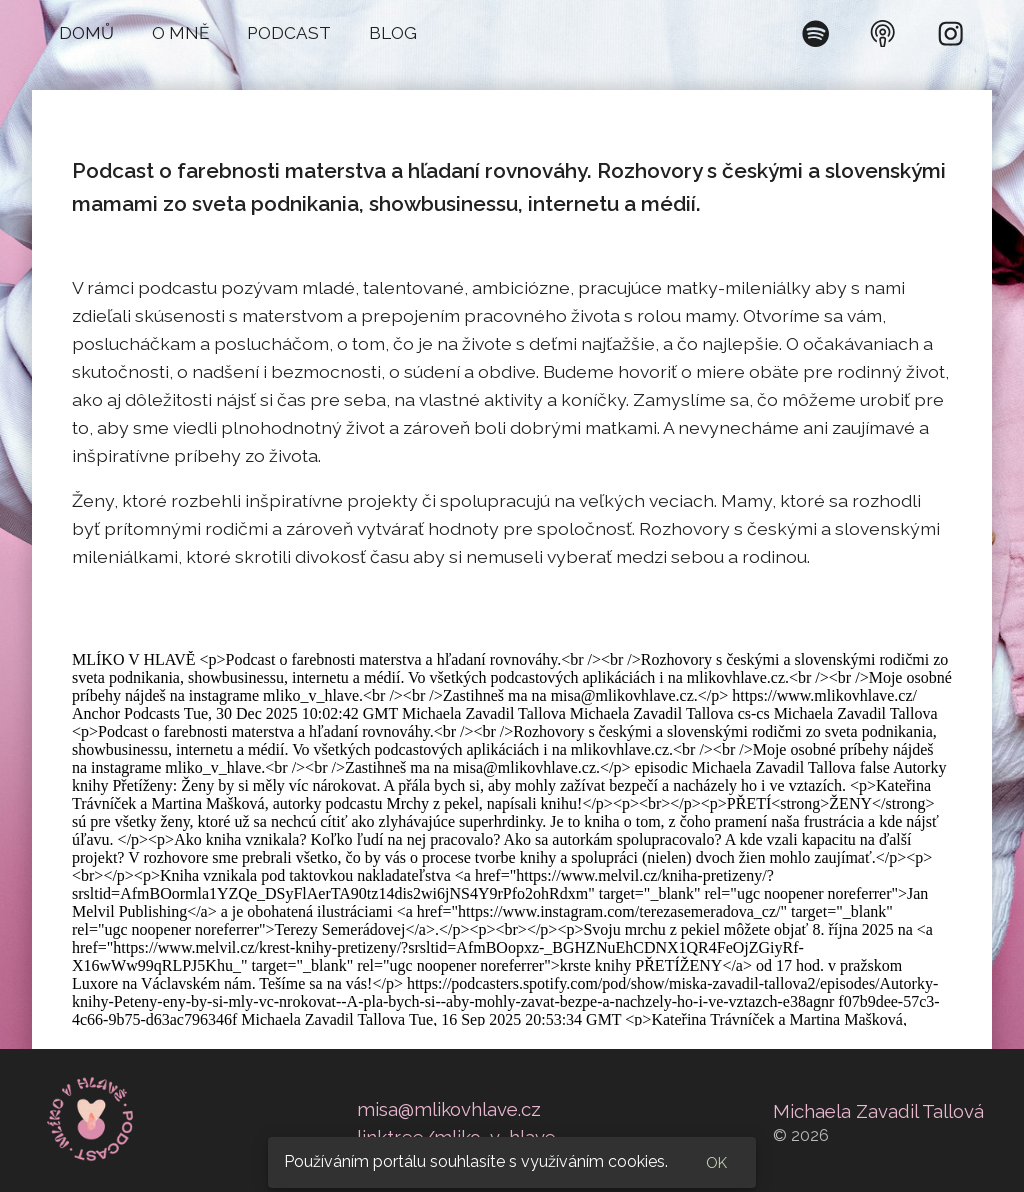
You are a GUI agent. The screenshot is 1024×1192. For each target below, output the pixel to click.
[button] (86, 34)
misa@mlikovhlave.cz (449, 1109)
